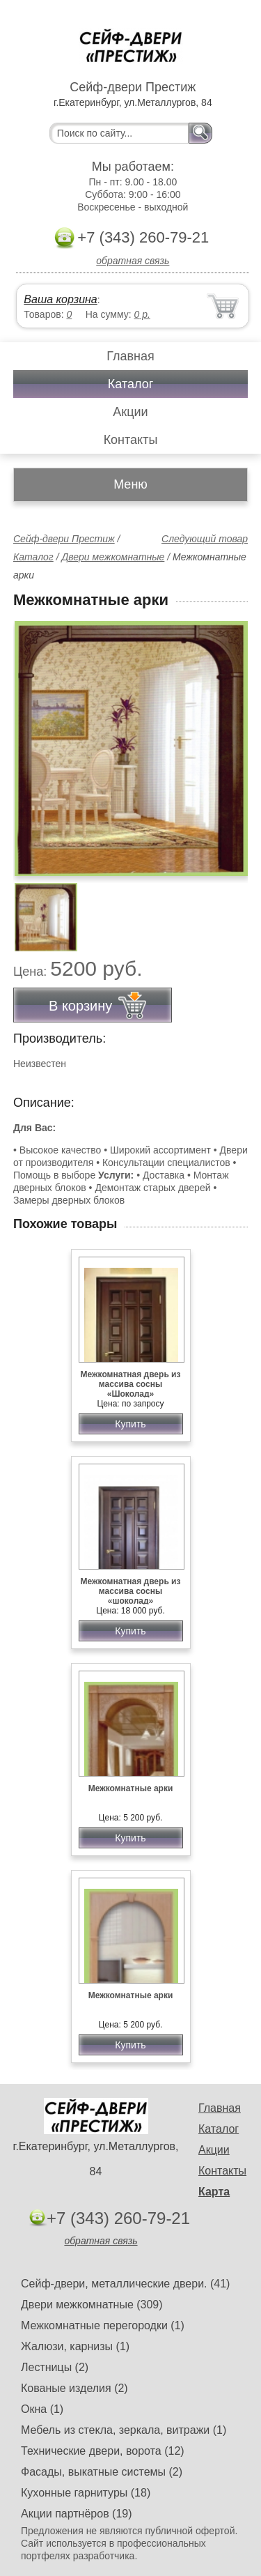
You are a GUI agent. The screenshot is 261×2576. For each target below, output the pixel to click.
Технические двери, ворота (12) (102, 2451)
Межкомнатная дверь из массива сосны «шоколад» (131, 1591)
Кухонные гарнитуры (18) (85, 2493)
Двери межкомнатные (112, 556)
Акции (130, 412)
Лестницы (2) (54, 2367)
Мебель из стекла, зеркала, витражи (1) (123, 2430)
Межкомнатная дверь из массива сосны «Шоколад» (131, 1384)
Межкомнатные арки (130, 1788)
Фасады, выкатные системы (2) (101, 2472)
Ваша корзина (60, 299)
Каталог (130, 384)
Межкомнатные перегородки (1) (102, 2325)
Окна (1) (42, 2409)
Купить (130, 1423)
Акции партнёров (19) (76, 2514)
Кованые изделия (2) (74, 2388)
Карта (214, 2192)
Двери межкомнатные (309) (92, 2304)
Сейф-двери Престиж (64, 538)
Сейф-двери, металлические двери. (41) (125, 2284)
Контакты (131, 440)
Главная (130, 356)
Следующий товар (204, 538)
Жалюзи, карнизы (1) (75, 2346)
